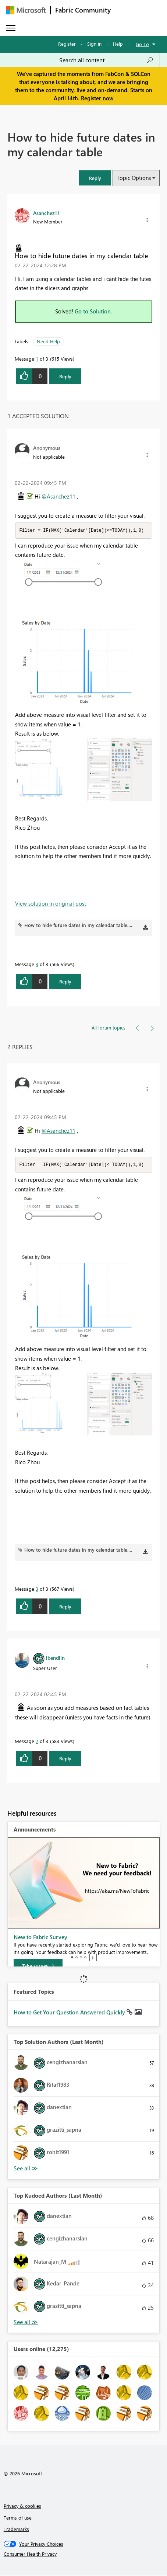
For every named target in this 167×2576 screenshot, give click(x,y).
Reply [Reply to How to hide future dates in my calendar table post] (65, 376)
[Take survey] (38, 1966)
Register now (97, 98)
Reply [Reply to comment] (65, 982)
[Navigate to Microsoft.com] (26, 10)
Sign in (94, 44)
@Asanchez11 (58, 496)
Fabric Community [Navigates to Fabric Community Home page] (83, 10)
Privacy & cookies (22, 2506)
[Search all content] (106, 60)
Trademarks (16, 2530)
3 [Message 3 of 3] (37, 964)
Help (118, 44)
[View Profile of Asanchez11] (46, 212)
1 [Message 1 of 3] (37, 358)
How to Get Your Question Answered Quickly (70, 2013)
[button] (95, 177)
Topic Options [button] (134, 177)
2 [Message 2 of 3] (37, 1742)
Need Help (48, 341)
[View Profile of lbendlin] (55, 1658)
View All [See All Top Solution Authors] (26, 2169)
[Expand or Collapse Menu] (10, 28)
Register (67, 44)
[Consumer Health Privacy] (84, 2554)
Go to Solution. (93, 311)
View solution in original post (50, 903)
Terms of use (18, 2518)
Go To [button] (142, 44)
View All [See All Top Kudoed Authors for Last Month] (26, 2323)
